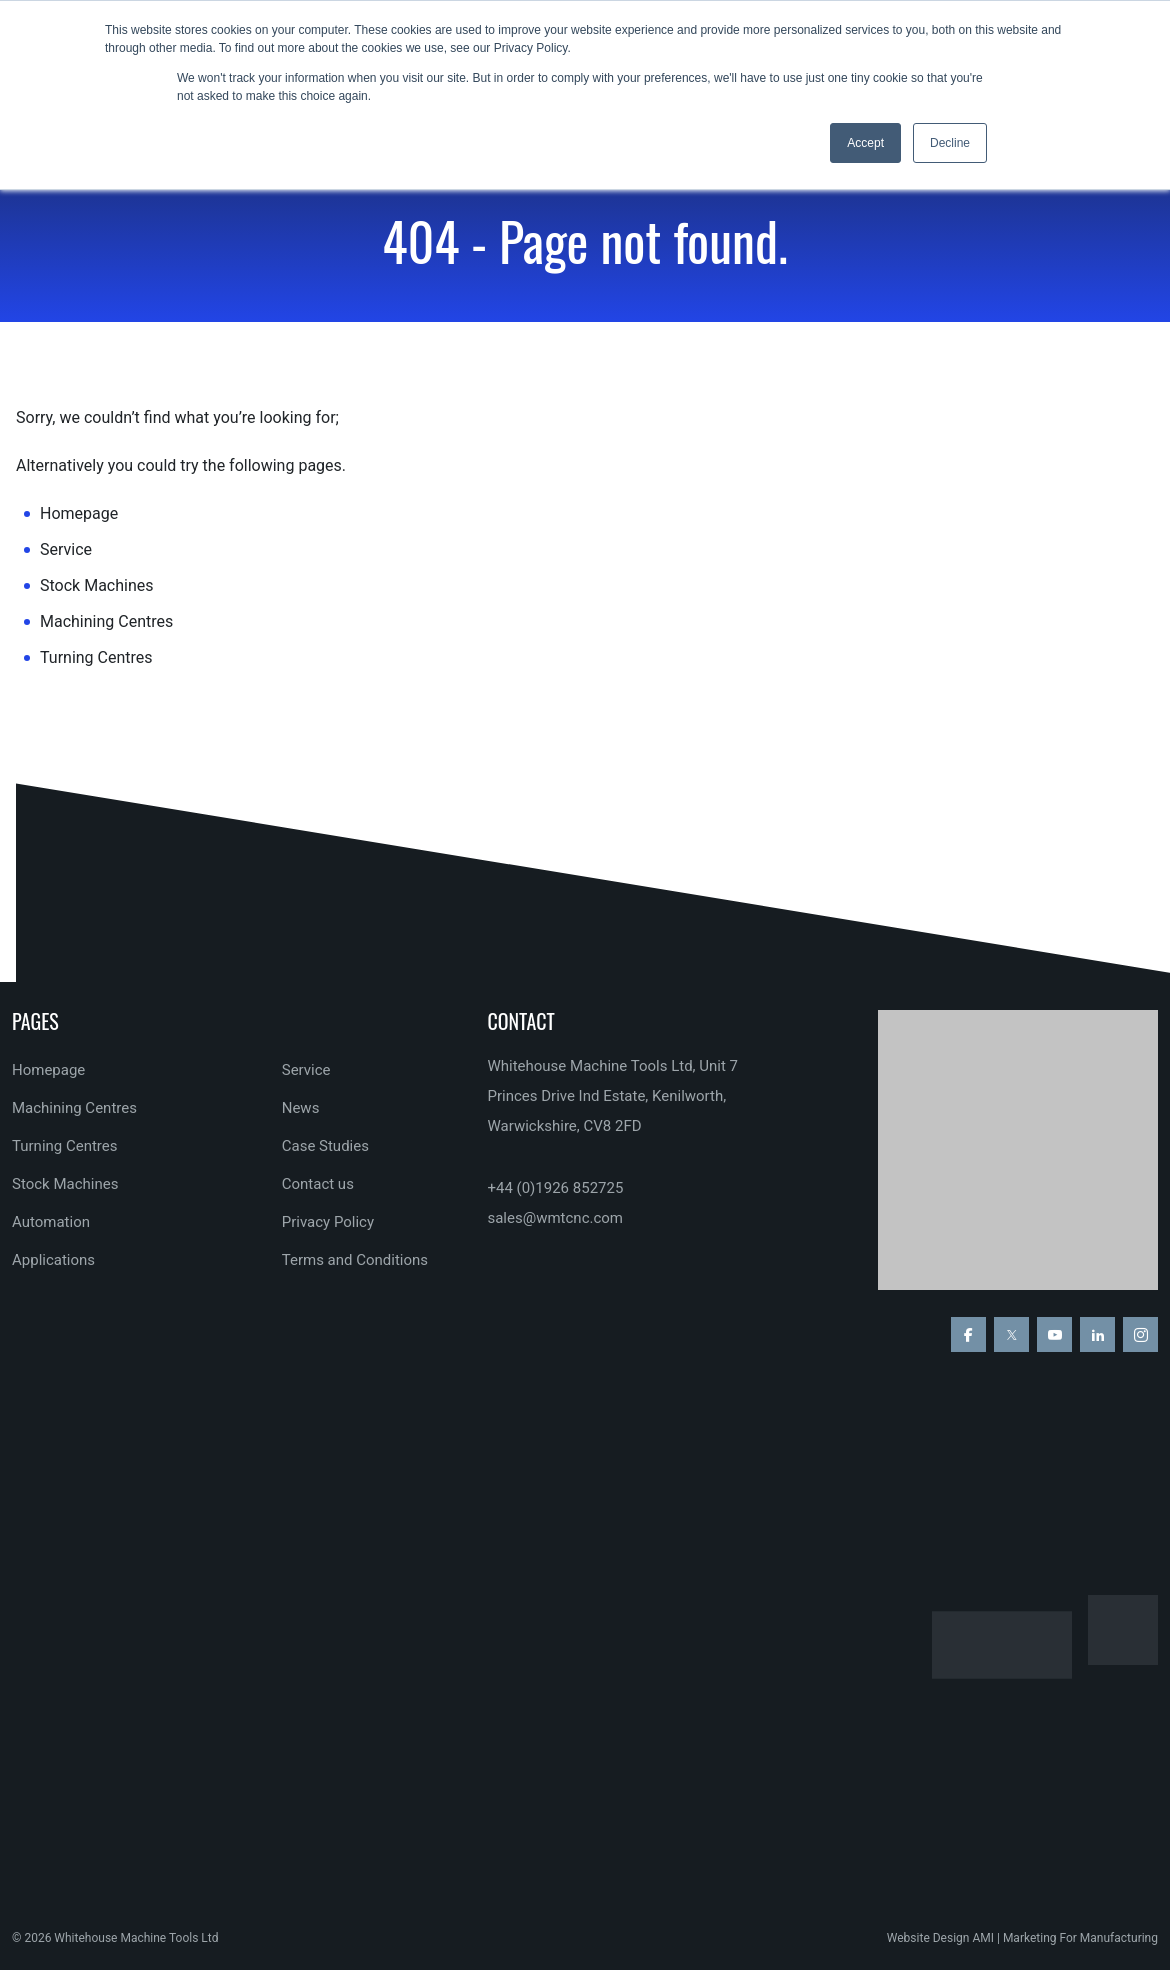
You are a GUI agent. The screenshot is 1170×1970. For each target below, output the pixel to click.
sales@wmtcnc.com (555, 1218)
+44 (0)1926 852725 (555, 1188)
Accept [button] (865, 143)
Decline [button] (950, 143)
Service (66, 549)
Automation (51, 1222)
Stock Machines (96, 585)
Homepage (79, 513)
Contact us (318, 1184)
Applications (53, 1260)
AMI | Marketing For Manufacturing (1065, 1938)
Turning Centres (96, 657)
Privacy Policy (328, 1222)
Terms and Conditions (355, 1260)
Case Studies (325, 1146)
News (301, 1108)
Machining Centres (106, 621)
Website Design (928, 1938)
